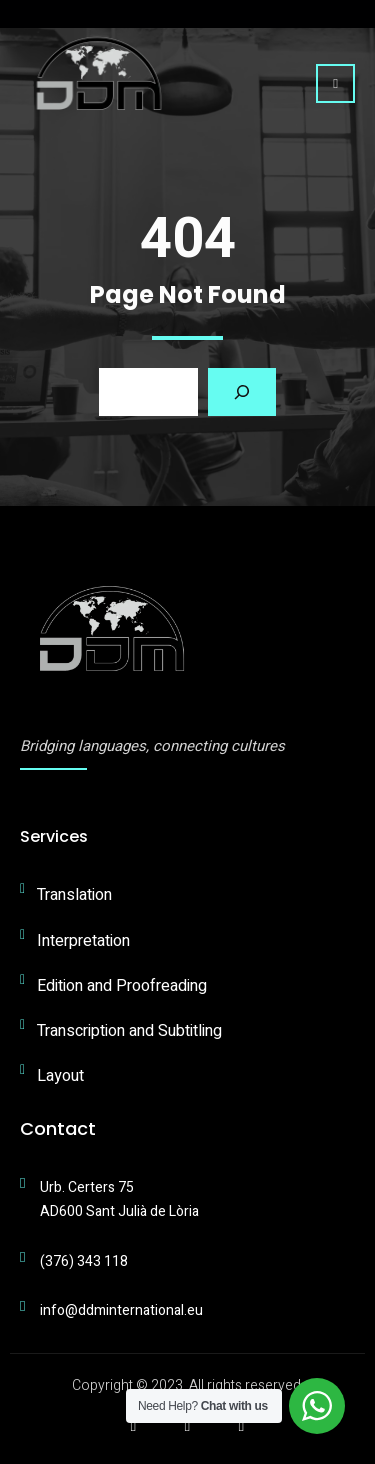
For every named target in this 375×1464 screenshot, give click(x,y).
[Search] (242, 392)
